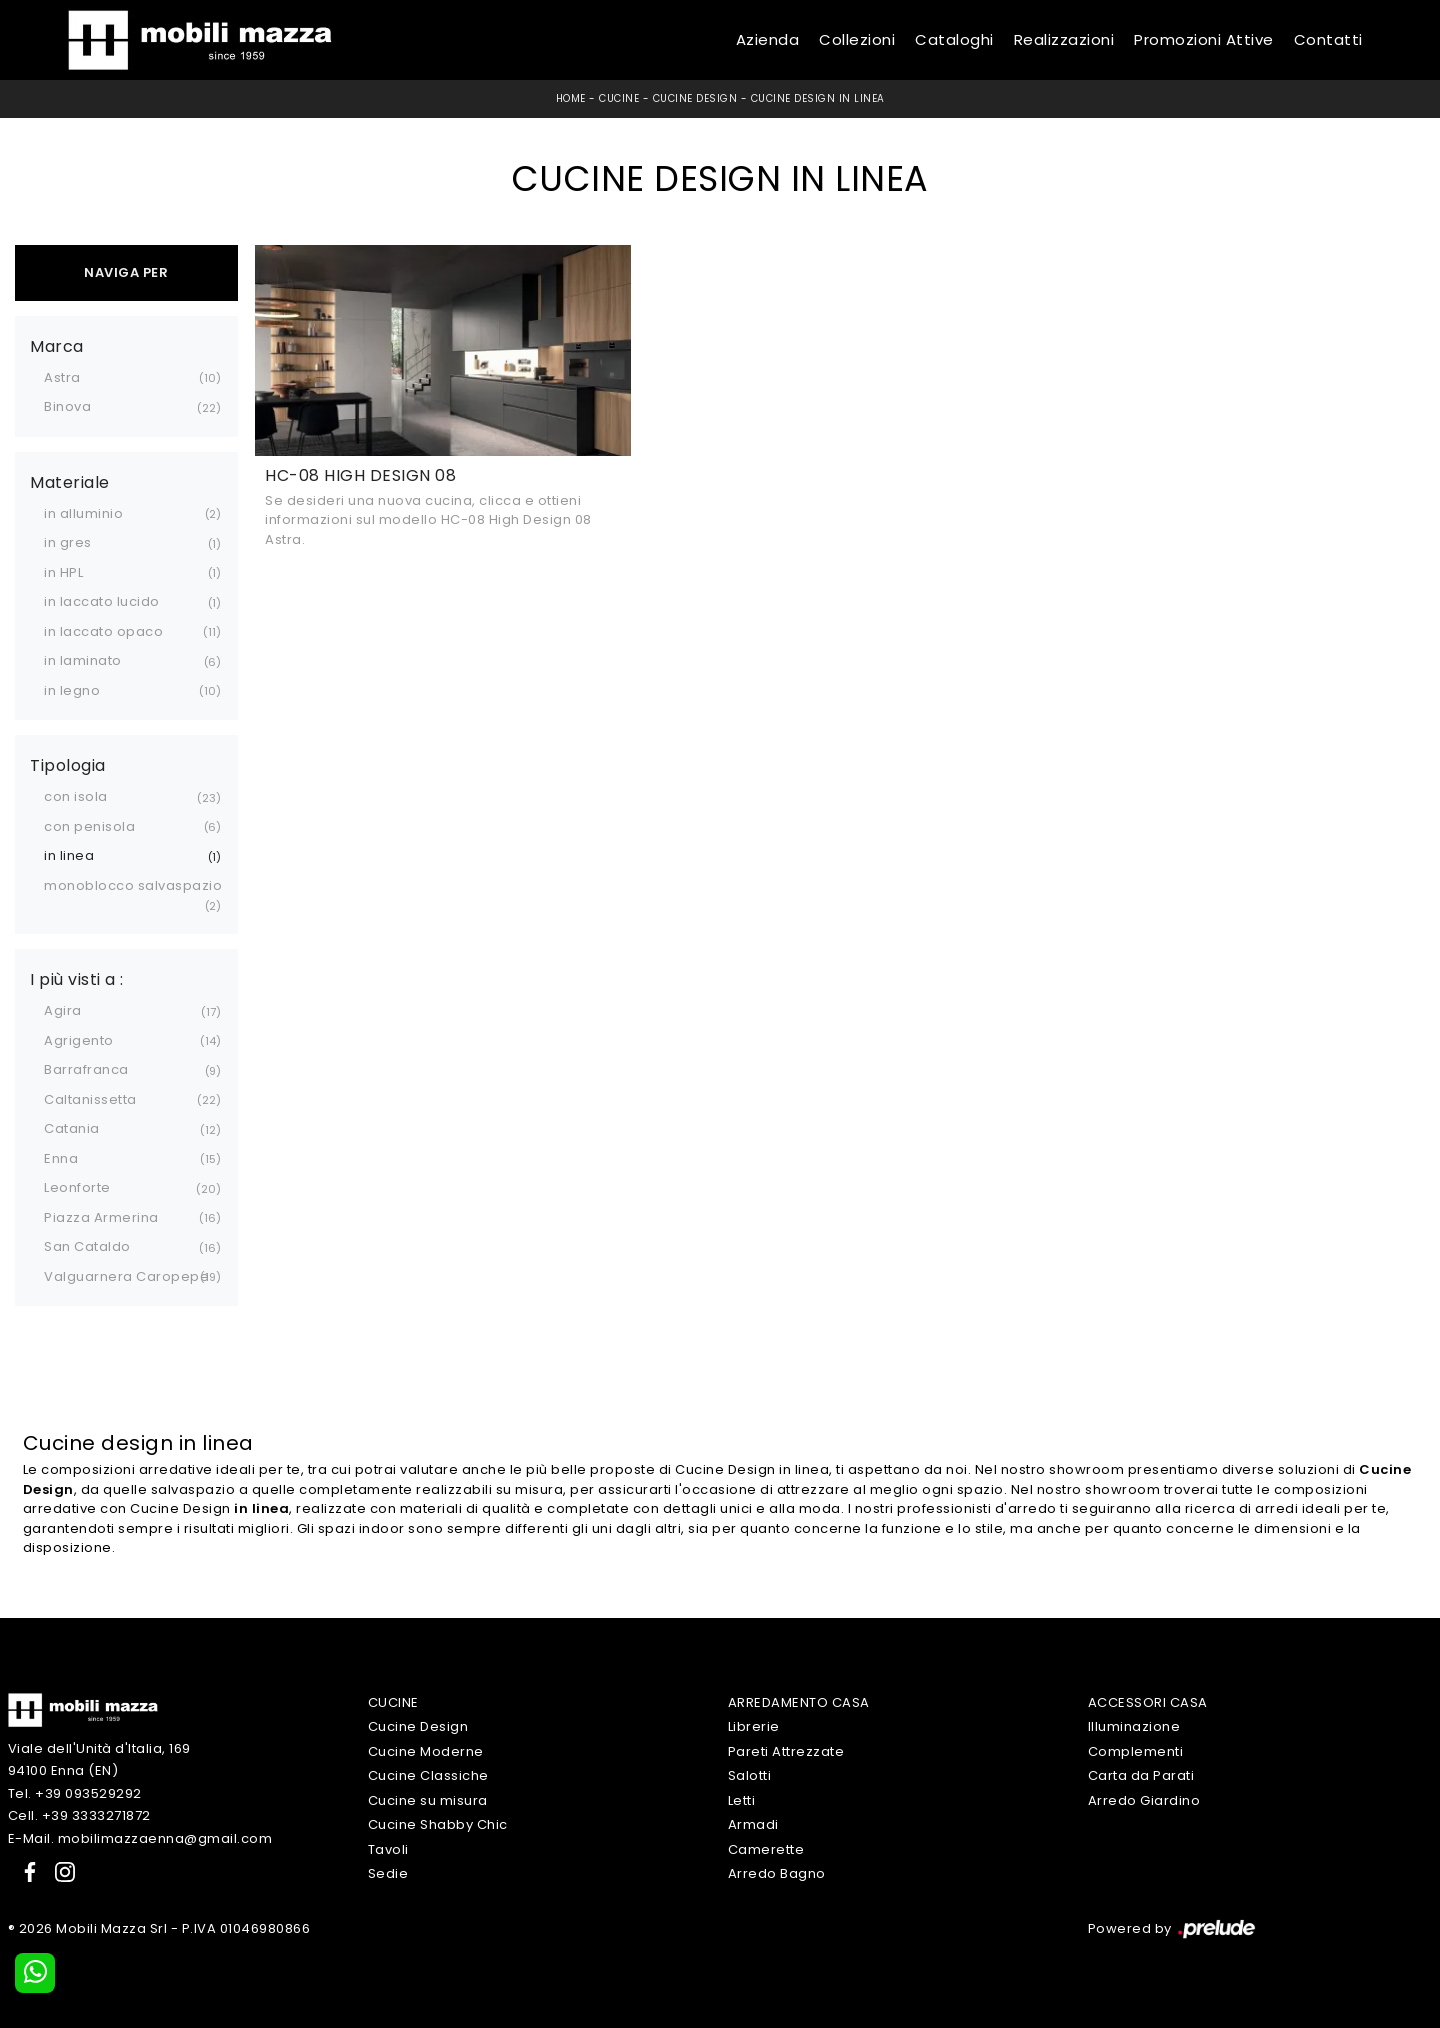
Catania (72, 1128)
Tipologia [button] (68, 766)
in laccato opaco (103, 631)
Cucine (619, 98)
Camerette (766, 1849)
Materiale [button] (70, 483)
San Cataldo (87, 1246)
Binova (67, 406)
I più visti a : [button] (77, 980)
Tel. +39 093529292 (75, 1793)
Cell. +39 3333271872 (79, 1815)
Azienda (768, 39)
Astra (62, 377)
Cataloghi (954, 39)
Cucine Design (695, 98)
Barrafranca (86, 1069)
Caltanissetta (90, 1099)
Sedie (388, 1873)
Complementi (1136, 1751)
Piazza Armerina (101, 1217)
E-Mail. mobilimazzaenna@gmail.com (140, 1838)
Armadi (753, 1824)
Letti (742, 1800)
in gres (68, 542)
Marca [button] (57, 347)
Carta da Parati (1141, 1775)
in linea (69, 855)
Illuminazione (1134, 1726)
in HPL (63, 572)
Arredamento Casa (799, 1702)
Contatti (1328, 39)
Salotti (750, 1775)
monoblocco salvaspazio (133, 885)
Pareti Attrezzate (786, 1751)
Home (571, 98)
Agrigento (79, 1040)
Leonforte (77, 1187)
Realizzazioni (1064, 39)
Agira (63, 1010)
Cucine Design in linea (818, 98)
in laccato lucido (102, 601)
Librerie (754, 1726)
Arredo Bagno (777, 1873)
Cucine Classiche (428, 1775)
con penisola (89, 826)
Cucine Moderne (426, 1751)
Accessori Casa (1148, 1702)
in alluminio (83, 513)
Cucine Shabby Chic (438, 1824)
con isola (76, 796)
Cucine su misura (428, 1800)
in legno (72, 690)
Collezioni (857, 39)
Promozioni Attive (1204, 39)
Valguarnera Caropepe (126, 1276)
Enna (61, 1158)
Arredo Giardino (1144, 1800)
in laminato (83, 660)
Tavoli (388, 1849)
